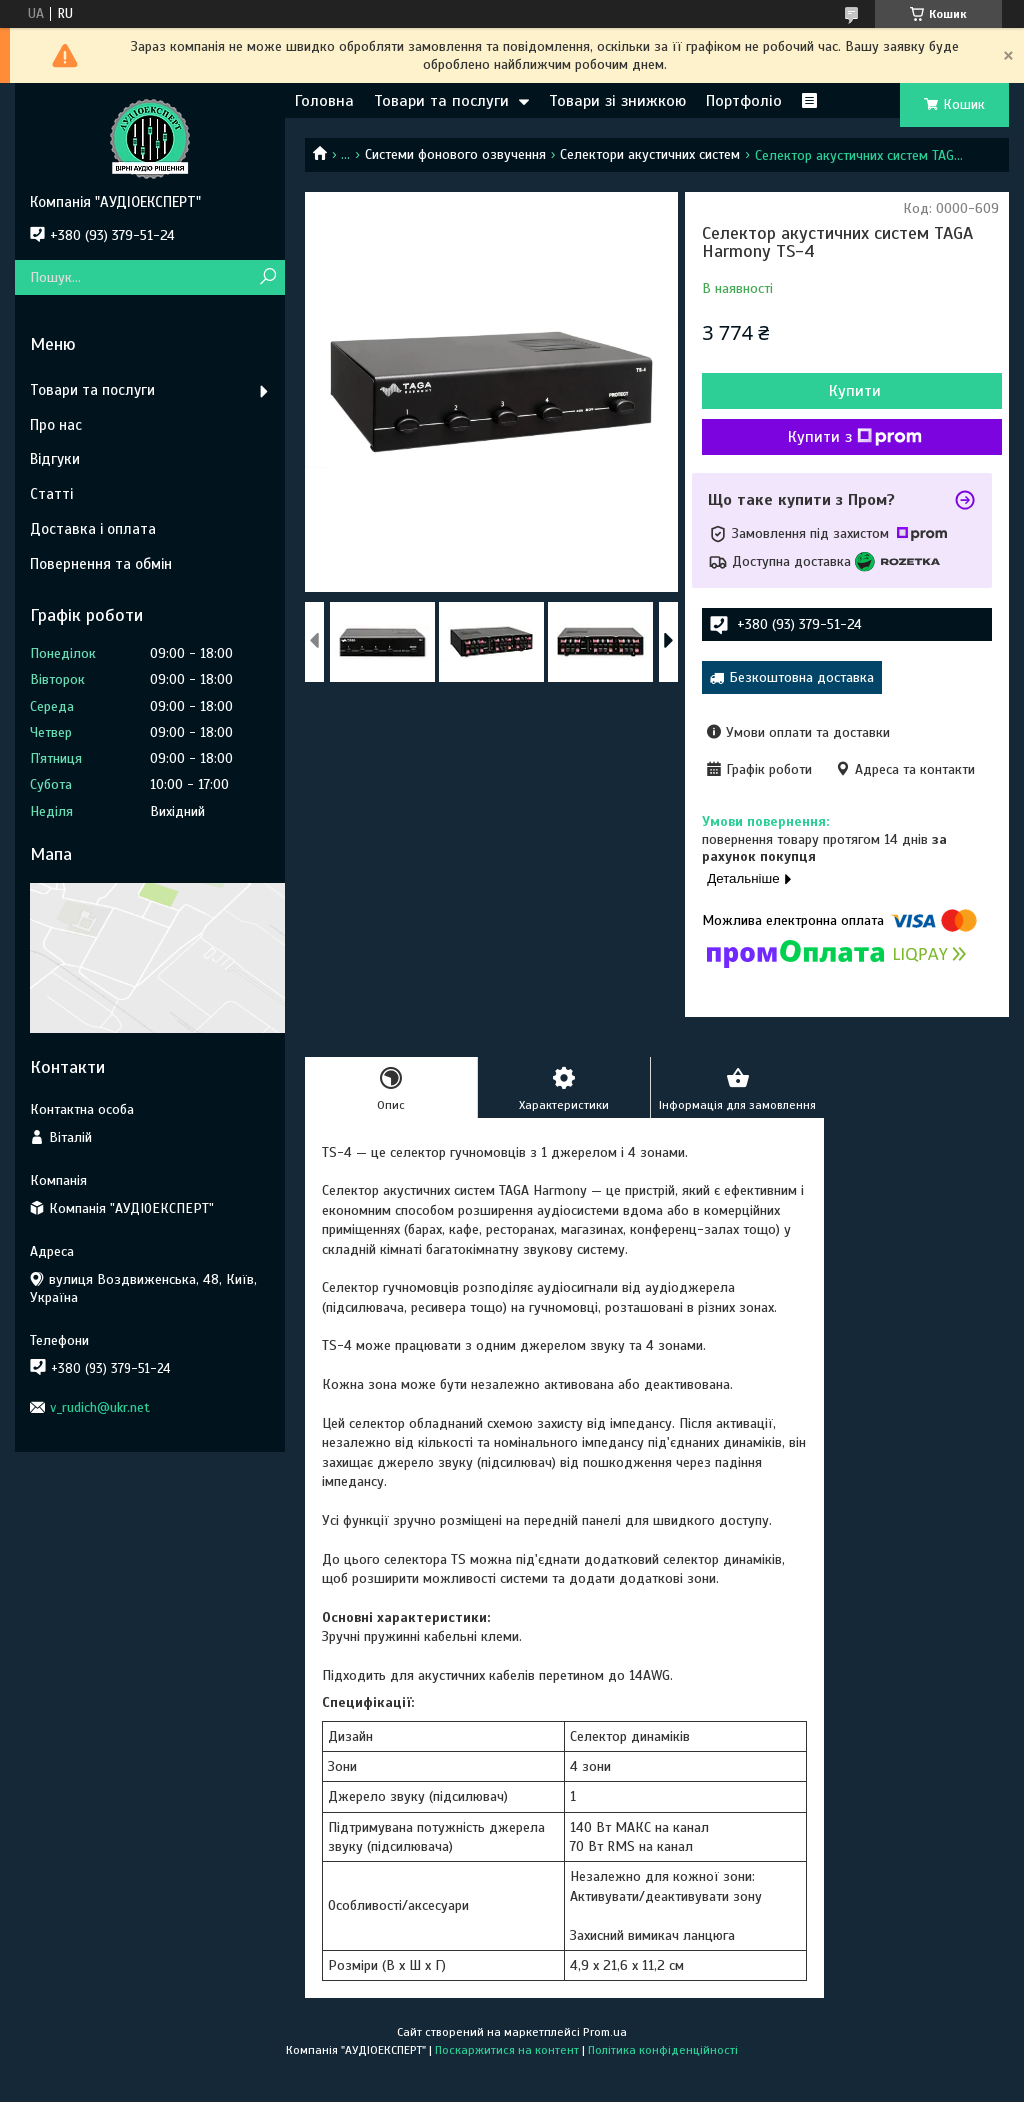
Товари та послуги (441, 101)
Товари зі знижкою (617, 101)
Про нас (56, 425)
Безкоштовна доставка (801, 677)
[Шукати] (267, 277)
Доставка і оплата (93, 529)
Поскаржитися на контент (507, 2050)
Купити (855, 391)
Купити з (855, 437)
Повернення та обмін (101, 564)
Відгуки (55, 459)
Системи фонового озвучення (455, 154)
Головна (324, 101)
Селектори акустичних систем (650, 154)
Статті (51, 494)
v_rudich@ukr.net (100, 1407)
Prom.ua (605, 2032)
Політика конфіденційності (663, 2050)
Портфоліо (744, 101)
